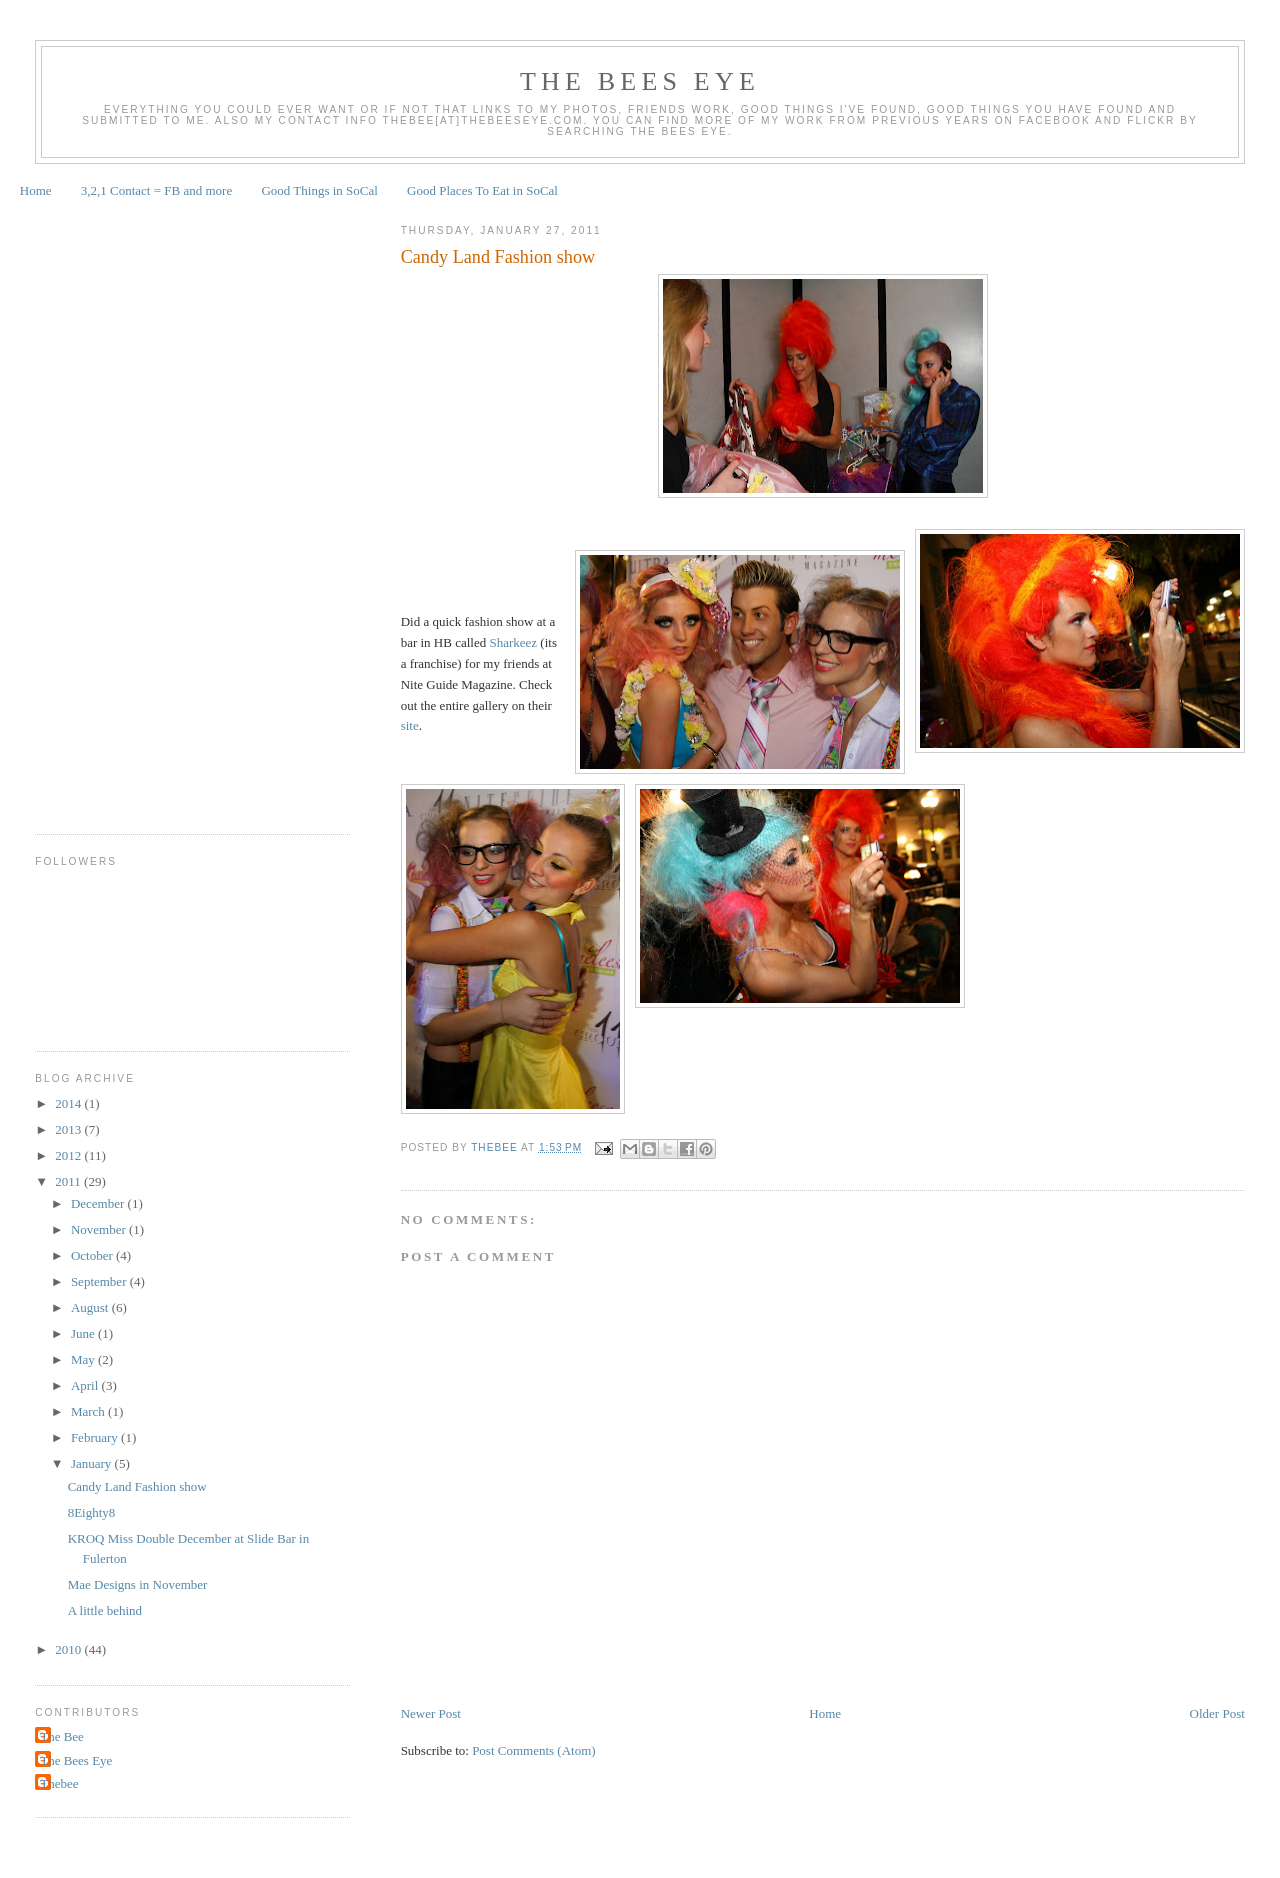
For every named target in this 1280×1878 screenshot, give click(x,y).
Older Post (1217, 1713)
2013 (69, 1129)
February (96, 1437)
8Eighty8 (92, 1512)
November (100, 1229)
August (91, 1307)
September (100, 1281)
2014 (69, 1103)
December (99, 1203)
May (84, 1359)
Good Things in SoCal (319, 190)
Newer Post (431, 1713)
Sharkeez (513, 642)
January (93, 1463)
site (410, 725)
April (86, 1385)
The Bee (62, 1736)
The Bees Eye (640, 81)
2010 (69, 1649)
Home (36, 190)
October (93, 1255)
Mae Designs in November (138, 1584)
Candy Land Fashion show (498, 257)
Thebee (59, 1783)
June (84, 1333)
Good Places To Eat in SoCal (482, 190)
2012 (69, 1155)
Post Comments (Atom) (534, 1750)
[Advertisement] (115, 509)
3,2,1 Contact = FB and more (156, 190)
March (89, 1411)
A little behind (105, 1610)
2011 (69, 1181)
